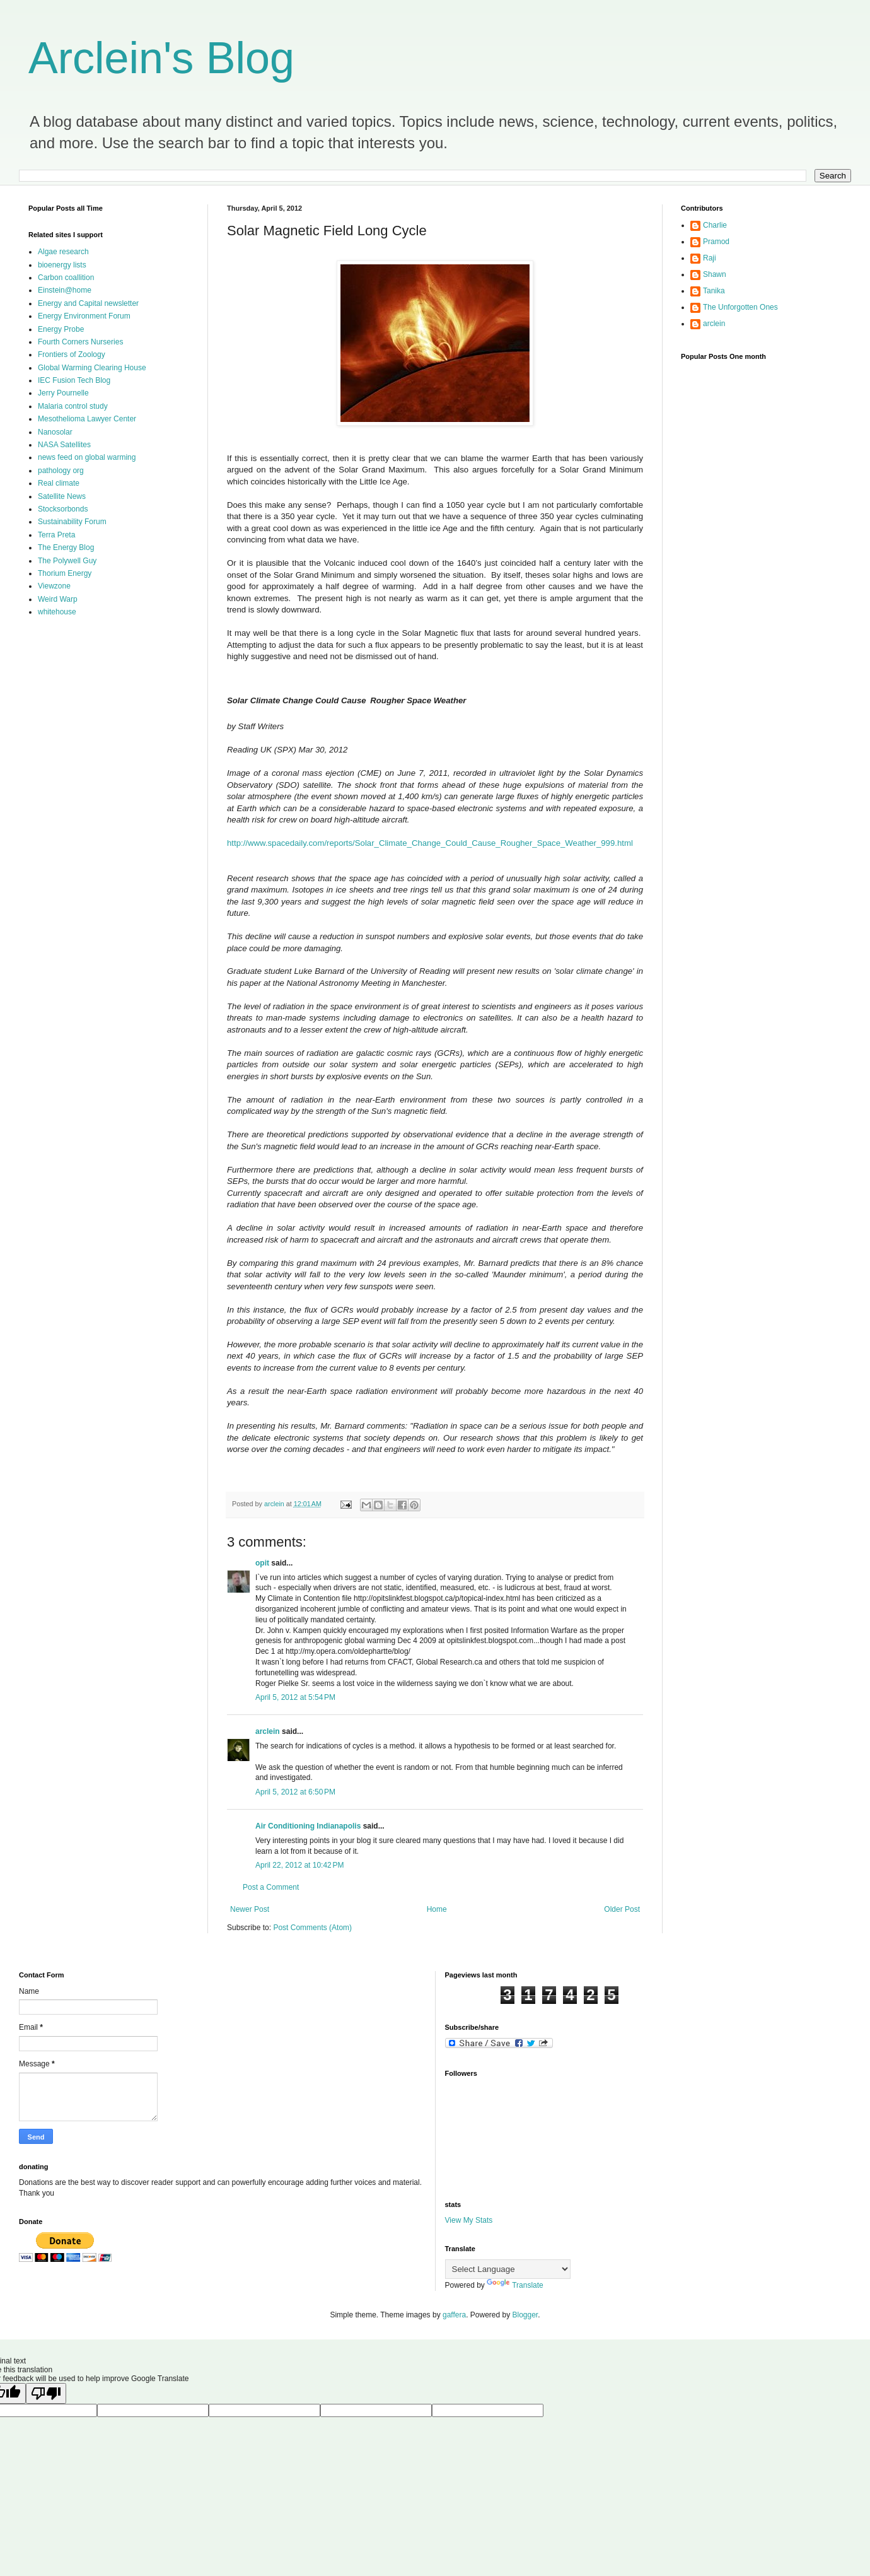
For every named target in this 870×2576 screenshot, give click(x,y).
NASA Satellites (64, 444)
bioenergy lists (62, 265)
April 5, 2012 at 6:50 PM (295, 1792)
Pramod (716, 241)
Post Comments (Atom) (312, 1927)
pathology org (61, 470)
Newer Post (249, 1909)
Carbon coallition (66, 277)
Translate (515, 2285)
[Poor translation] (46, 2393)
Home (437, 1909)
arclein (267, 1731)
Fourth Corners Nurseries (80, 341)
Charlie (715, 225)
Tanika (714, 290)
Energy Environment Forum (84, 316)
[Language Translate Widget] (508, 2269)
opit (262, 1563)
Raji (709, 258)
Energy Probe (61, 329)
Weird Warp (58, 599)
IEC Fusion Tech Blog (74, 380)
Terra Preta (56, 534)
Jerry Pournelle (63, 393)
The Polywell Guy (67, 560)
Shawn (714, 274)
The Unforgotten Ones (740, 307)
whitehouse (57, 611)
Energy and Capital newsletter (88, 303)
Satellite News (62, 496)
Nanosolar (55, 432)
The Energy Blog (66, 547)
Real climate (58, 483)
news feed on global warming (87, 457)
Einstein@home (64, 290)
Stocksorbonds (63, 509)
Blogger (525, 2314)
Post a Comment (271, 1887)
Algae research (63, 251)
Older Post (622, 1909)
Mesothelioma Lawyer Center (87, 418)
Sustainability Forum (72, 521)
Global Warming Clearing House (92, 367)
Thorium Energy (64, 573)
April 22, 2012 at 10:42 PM (299, 1865)
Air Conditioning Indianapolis (308, 1826)
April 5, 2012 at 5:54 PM (295, 1697)
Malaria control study (73, 406)
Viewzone (54, 586)
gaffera (454, 2314)
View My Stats (469, 2220)
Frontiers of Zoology (71, 354)
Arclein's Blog (161, 58)
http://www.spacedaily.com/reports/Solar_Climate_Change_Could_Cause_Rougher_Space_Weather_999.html (430, 843)
